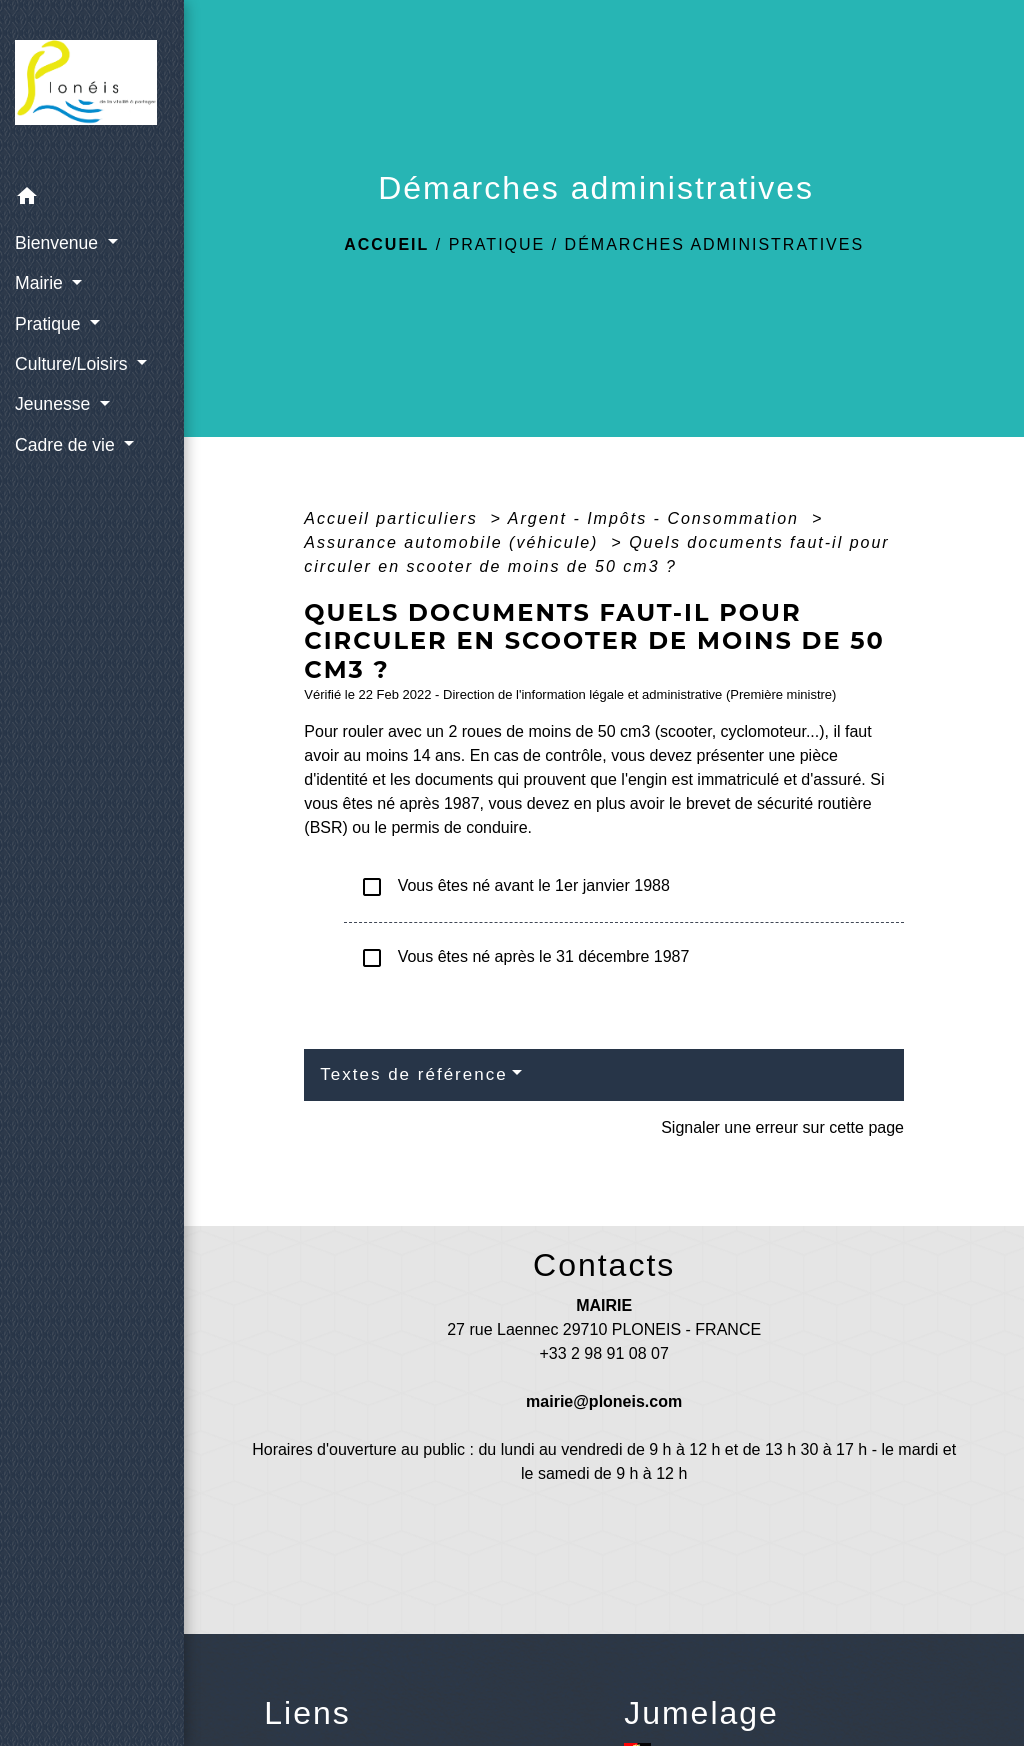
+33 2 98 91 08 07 (603, 1353)
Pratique (497, 244)
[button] (92, 199)
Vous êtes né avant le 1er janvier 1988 (515, 887)
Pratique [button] (50, 324)
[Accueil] (92, 88)
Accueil (386, 244)
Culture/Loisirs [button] (73, 364)
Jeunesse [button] (55, 404)
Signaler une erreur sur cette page (782, 1127)
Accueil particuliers (394, 518)
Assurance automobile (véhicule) (454, 542)
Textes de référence (413, 1074)
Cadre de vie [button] (67, 445)
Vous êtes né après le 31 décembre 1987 (524, 958)
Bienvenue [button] (59, 243)
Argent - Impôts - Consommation (657, 518)
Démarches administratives (715, 244)
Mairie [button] (41, 283)
